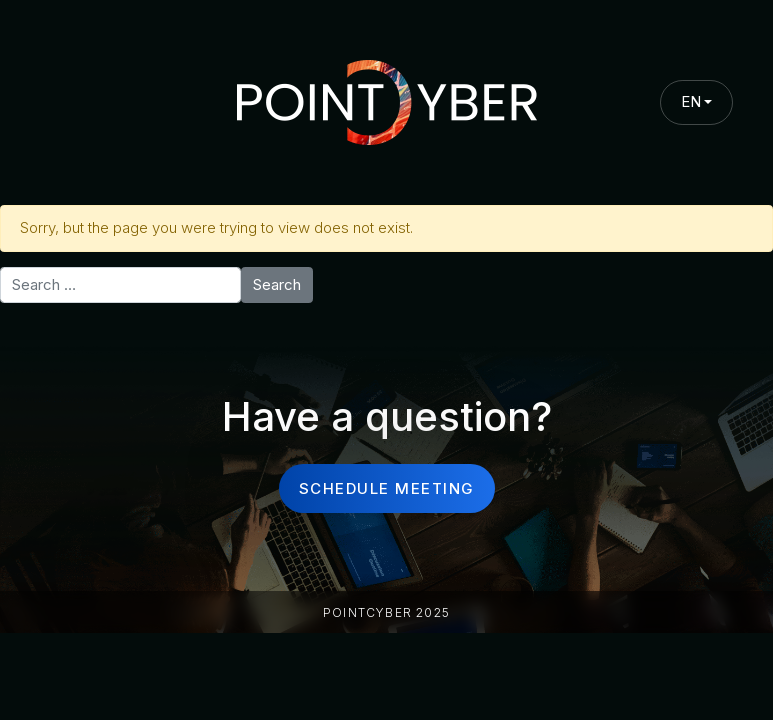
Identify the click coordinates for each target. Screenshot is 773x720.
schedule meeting (387, 488)
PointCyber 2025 (386, 612)
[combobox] (697, 102)
